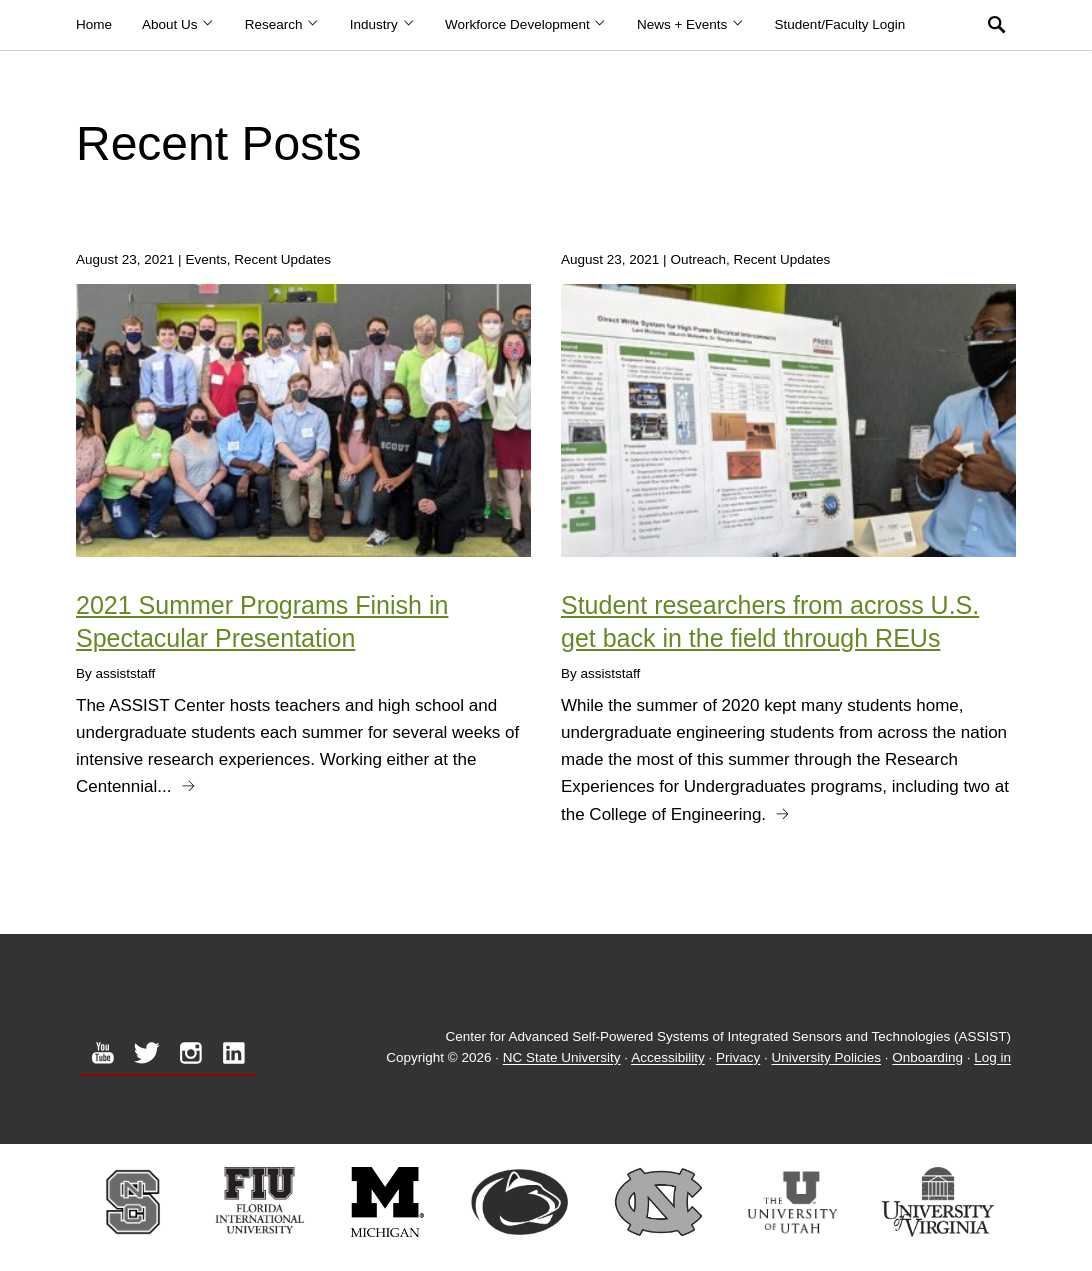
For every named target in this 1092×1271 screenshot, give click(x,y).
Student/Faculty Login (840, 24)
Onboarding (927, 1058)
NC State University (562, 1058)
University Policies (827, 1058)
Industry (382, 24)
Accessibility (668, 1058)
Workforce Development (526, 24)
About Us (178, 24)
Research (282, 24)
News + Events (691, 24)
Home (94, 24)
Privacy (738, 1058)
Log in (992, 1058)
